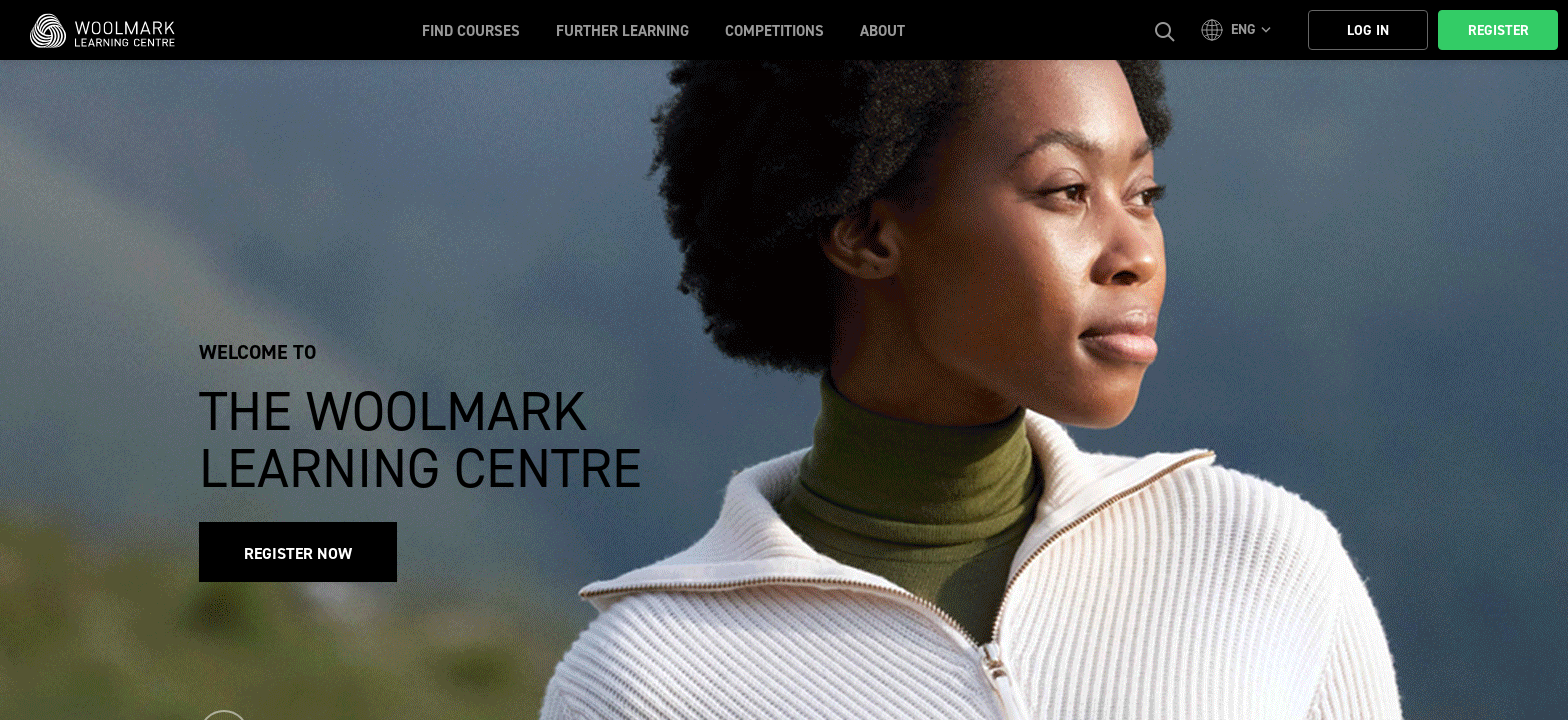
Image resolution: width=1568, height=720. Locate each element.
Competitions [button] (774, 31)
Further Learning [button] (622, 31)
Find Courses (471, 31)
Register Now (298, 553)
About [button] (882, 31)
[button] (1239, 30)
